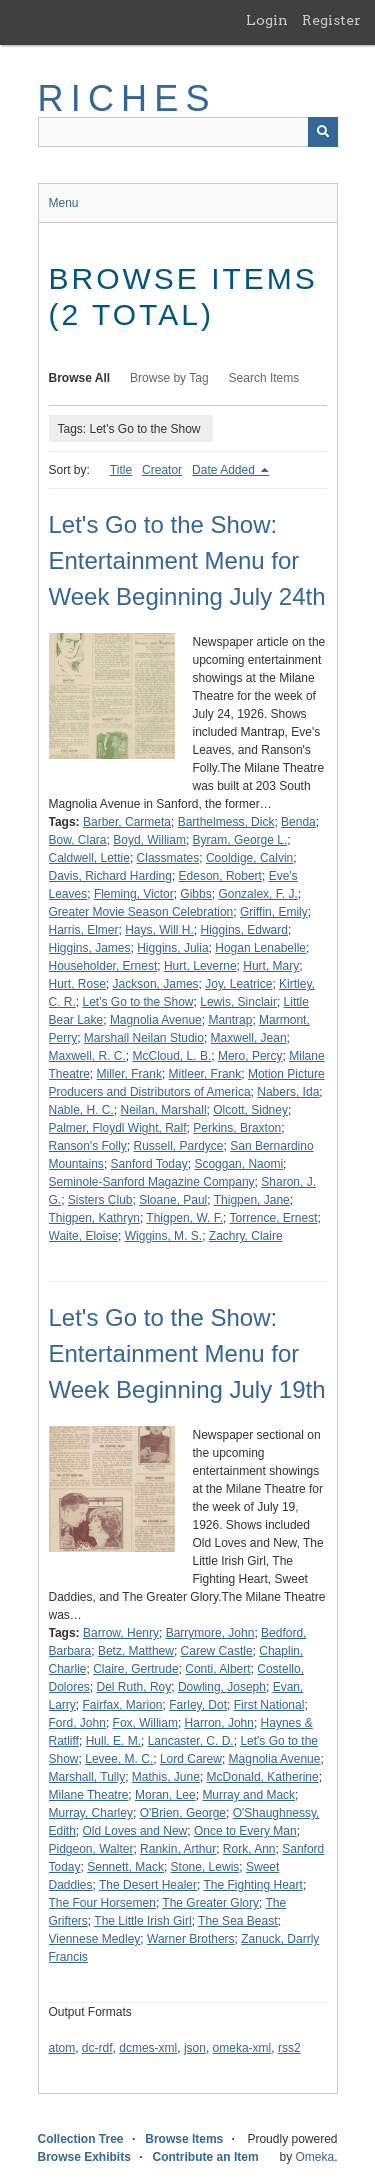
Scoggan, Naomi (238, 1164)
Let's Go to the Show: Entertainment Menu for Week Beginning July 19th (187, 1353)
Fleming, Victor (134, 894)
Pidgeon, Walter (91, 1849)
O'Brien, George (183, 1813)
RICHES (127, 98)
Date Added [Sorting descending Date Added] (225, 470)
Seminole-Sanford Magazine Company (152, 1182)
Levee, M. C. (119, 1759)
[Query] (188, 132)
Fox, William (145, 1723)
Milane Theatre (89, 1795)
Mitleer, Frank (205, 1074)
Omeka (314, 2157)
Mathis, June (166, 1777)
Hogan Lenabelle (260, 948)
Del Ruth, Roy (134, 1687)
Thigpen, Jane (252, 1200)
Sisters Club (100, 1200)
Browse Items (184, 2139)
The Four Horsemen (102, 1903)
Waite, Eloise (84, 1236)
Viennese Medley (95, 1939)
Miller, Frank (129, 1074)
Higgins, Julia (172, 948)
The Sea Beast (237, 1921)
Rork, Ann (249, 1849)
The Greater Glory (210, 1903)
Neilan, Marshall (164, 1110)
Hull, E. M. (113, 1741)
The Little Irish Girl (142, 1921)
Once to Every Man (245, 1831)
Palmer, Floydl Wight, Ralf (118, 1128)
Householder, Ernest (103, 966)
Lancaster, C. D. (191, 1741)
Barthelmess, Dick (226, 822)
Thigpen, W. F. (184, 1218)
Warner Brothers (191, 1939)
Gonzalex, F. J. (257, 894)
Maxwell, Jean (249, 1038)
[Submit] (323, 132)
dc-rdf (97, 2048)
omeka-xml (242, 2048)
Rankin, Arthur (178, 1849)
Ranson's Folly (88, 1146)
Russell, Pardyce (179, 1146)
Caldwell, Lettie (89, 858)
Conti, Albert (217, 1669)
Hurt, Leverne (200, 966)
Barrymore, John (210, 1633)
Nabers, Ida (288, 1092)
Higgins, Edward (244, 930)
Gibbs (195, 894)
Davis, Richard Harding (110, 876)
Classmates (168, 858)
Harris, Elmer (84, 930)
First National (269, 1705)
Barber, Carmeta (127, 822)
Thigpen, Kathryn (94, 1218)
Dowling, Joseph (222, 1687)
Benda (298, 822)
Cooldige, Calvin (249, 858)
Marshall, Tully (87, 1777)
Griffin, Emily (274, 912)
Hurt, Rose (77, 984)
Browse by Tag (169, 378)
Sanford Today (149, 1164)
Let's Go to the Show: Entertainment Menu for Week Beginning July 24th (187, 560)
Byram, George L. (240, 840)
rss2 (289, 2048)
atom (62, 2048)
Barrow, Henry (121, 1633)
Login (267, 20)
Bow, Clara (78, 840)
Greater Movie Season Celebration (141, 912)
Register (331, 20)
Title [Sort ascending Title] (121, 470)
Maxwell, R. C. (87, 1056)
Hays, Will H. (159, 930)
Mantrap (230, 1020)
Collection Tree (81, 2139)
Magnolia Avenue (156, 1020)
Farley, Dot (198, 1705)
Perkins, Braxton (237, 1128)
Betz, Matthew (136, 1651)
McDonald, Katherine (263, 1777)
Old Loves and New (135, 1831)
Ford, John (77, 1723)
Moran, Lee (165, 1795)
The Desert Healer (148, 1885)
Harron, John (219, 1723)
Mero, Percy (250, 1056)
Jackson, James (156, 984)
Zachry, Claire (246, 1236)
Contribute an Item (206, 2157)
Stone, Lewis (205, 1867)
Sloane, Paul (173, 1200)
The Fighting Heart (252, 1885)
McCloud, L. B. (172, 1056)
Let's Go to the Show (138, 1002)
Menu (64, 203)
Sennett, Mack (125, 1867)
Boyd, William (149, 840)
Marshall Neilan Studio (144, 1038)
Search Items (264, 378)
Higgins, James (90, 948)
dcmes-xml (148, 2048)
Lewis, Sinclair (238, 1002)
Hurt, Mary (271, 966)
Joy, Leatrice (238, 984)
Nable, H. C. (81, 1110)
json (195, 2048)
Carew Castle (217, 1651)
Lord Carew (191, 1759)
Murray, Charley (91, 1813)
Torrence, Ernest (274, 1218)
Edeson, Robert (220, 876)
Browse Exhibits (84, 2157)
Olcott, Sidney (250, 1110)
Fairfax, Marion (123, 1705)
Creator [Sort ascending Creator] (162, 470)
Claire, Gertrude (135, 1669)
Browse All (80, 378)
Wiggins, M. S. (163, 1236)
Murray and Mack (248, 1795)
